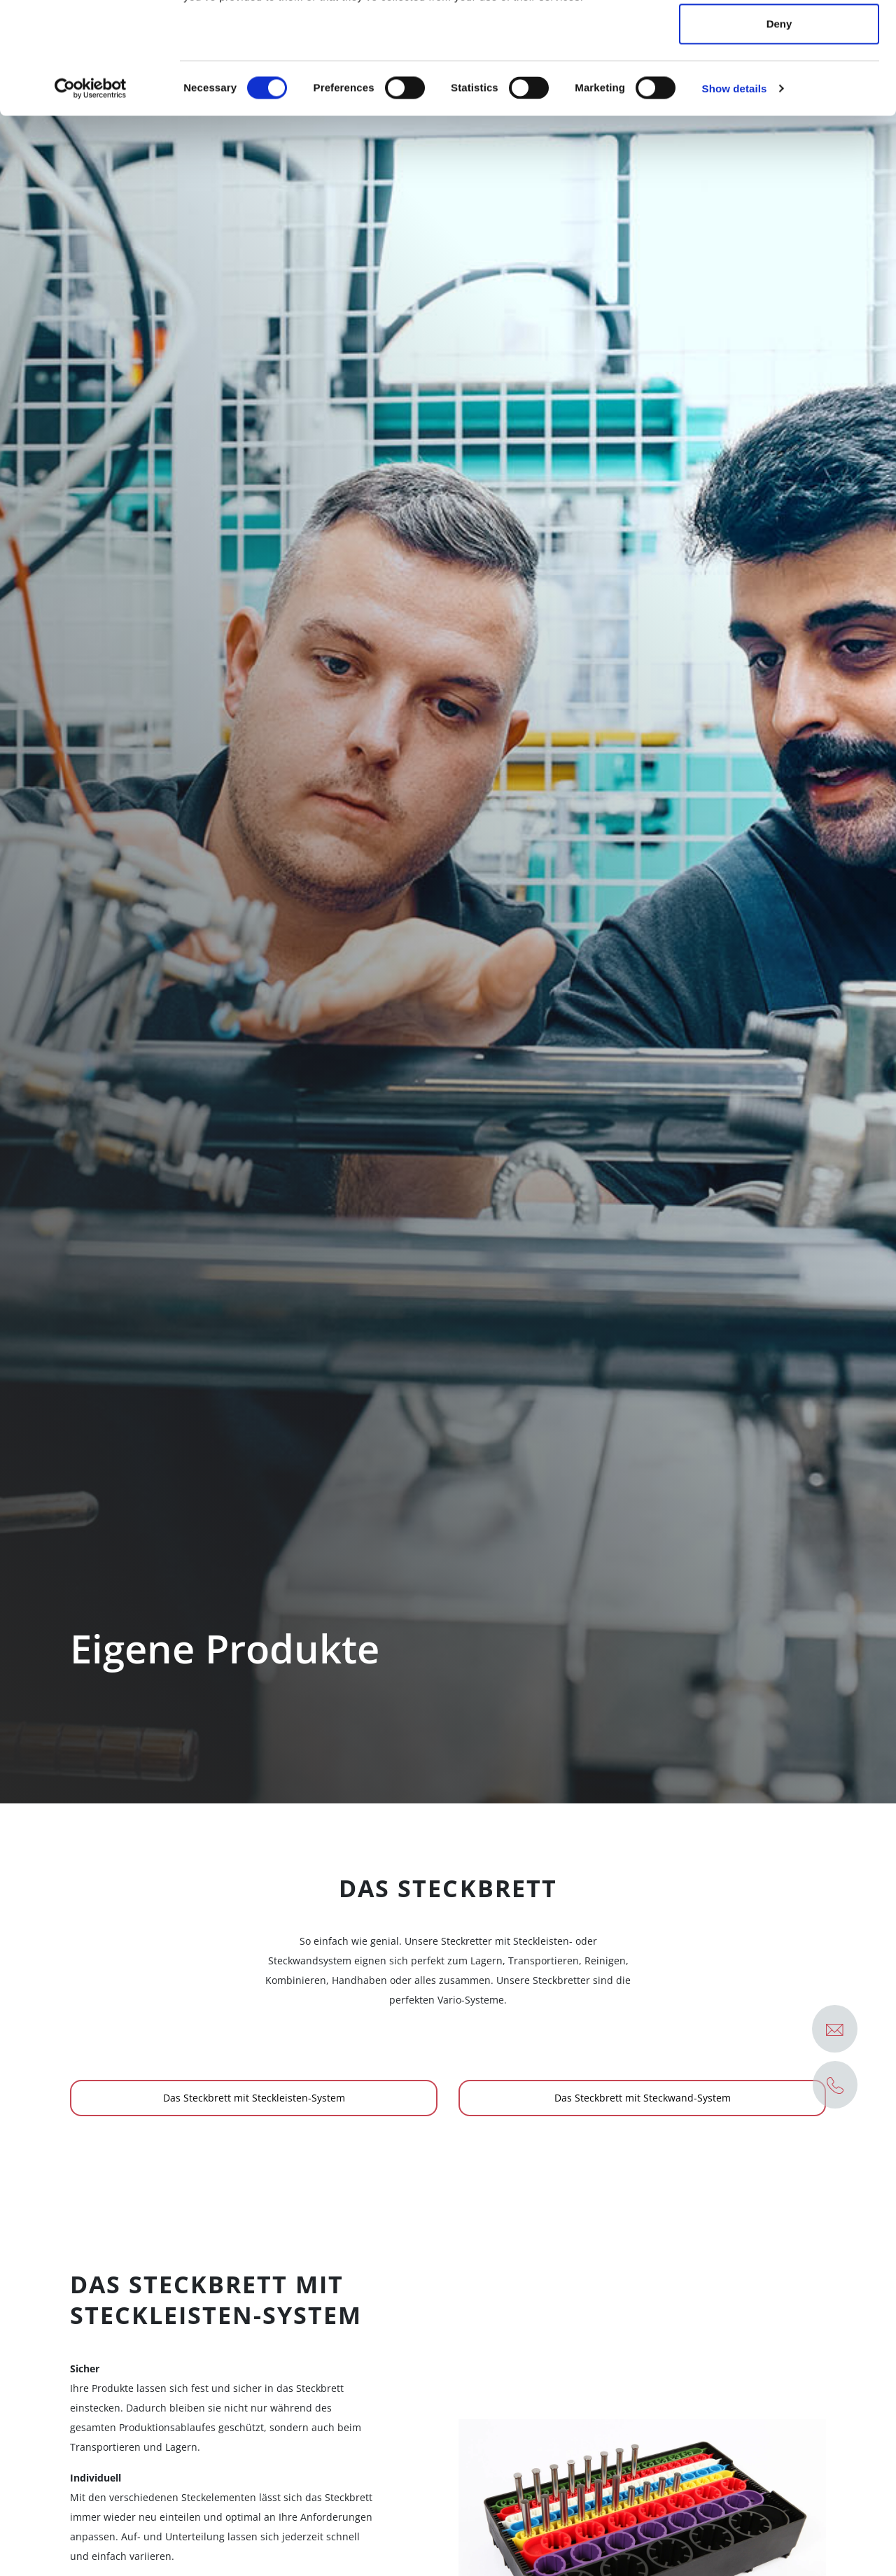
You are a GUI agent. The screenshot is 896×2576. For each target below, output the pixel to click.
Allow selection (779, 83)
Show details (734, 193)
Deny (779, 128)
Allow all (779, 37)
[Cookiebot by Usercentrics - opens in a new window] (90, 193)
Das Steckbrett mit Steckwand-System (642, 2097)
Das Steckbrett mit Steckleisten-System (254, 2097)
